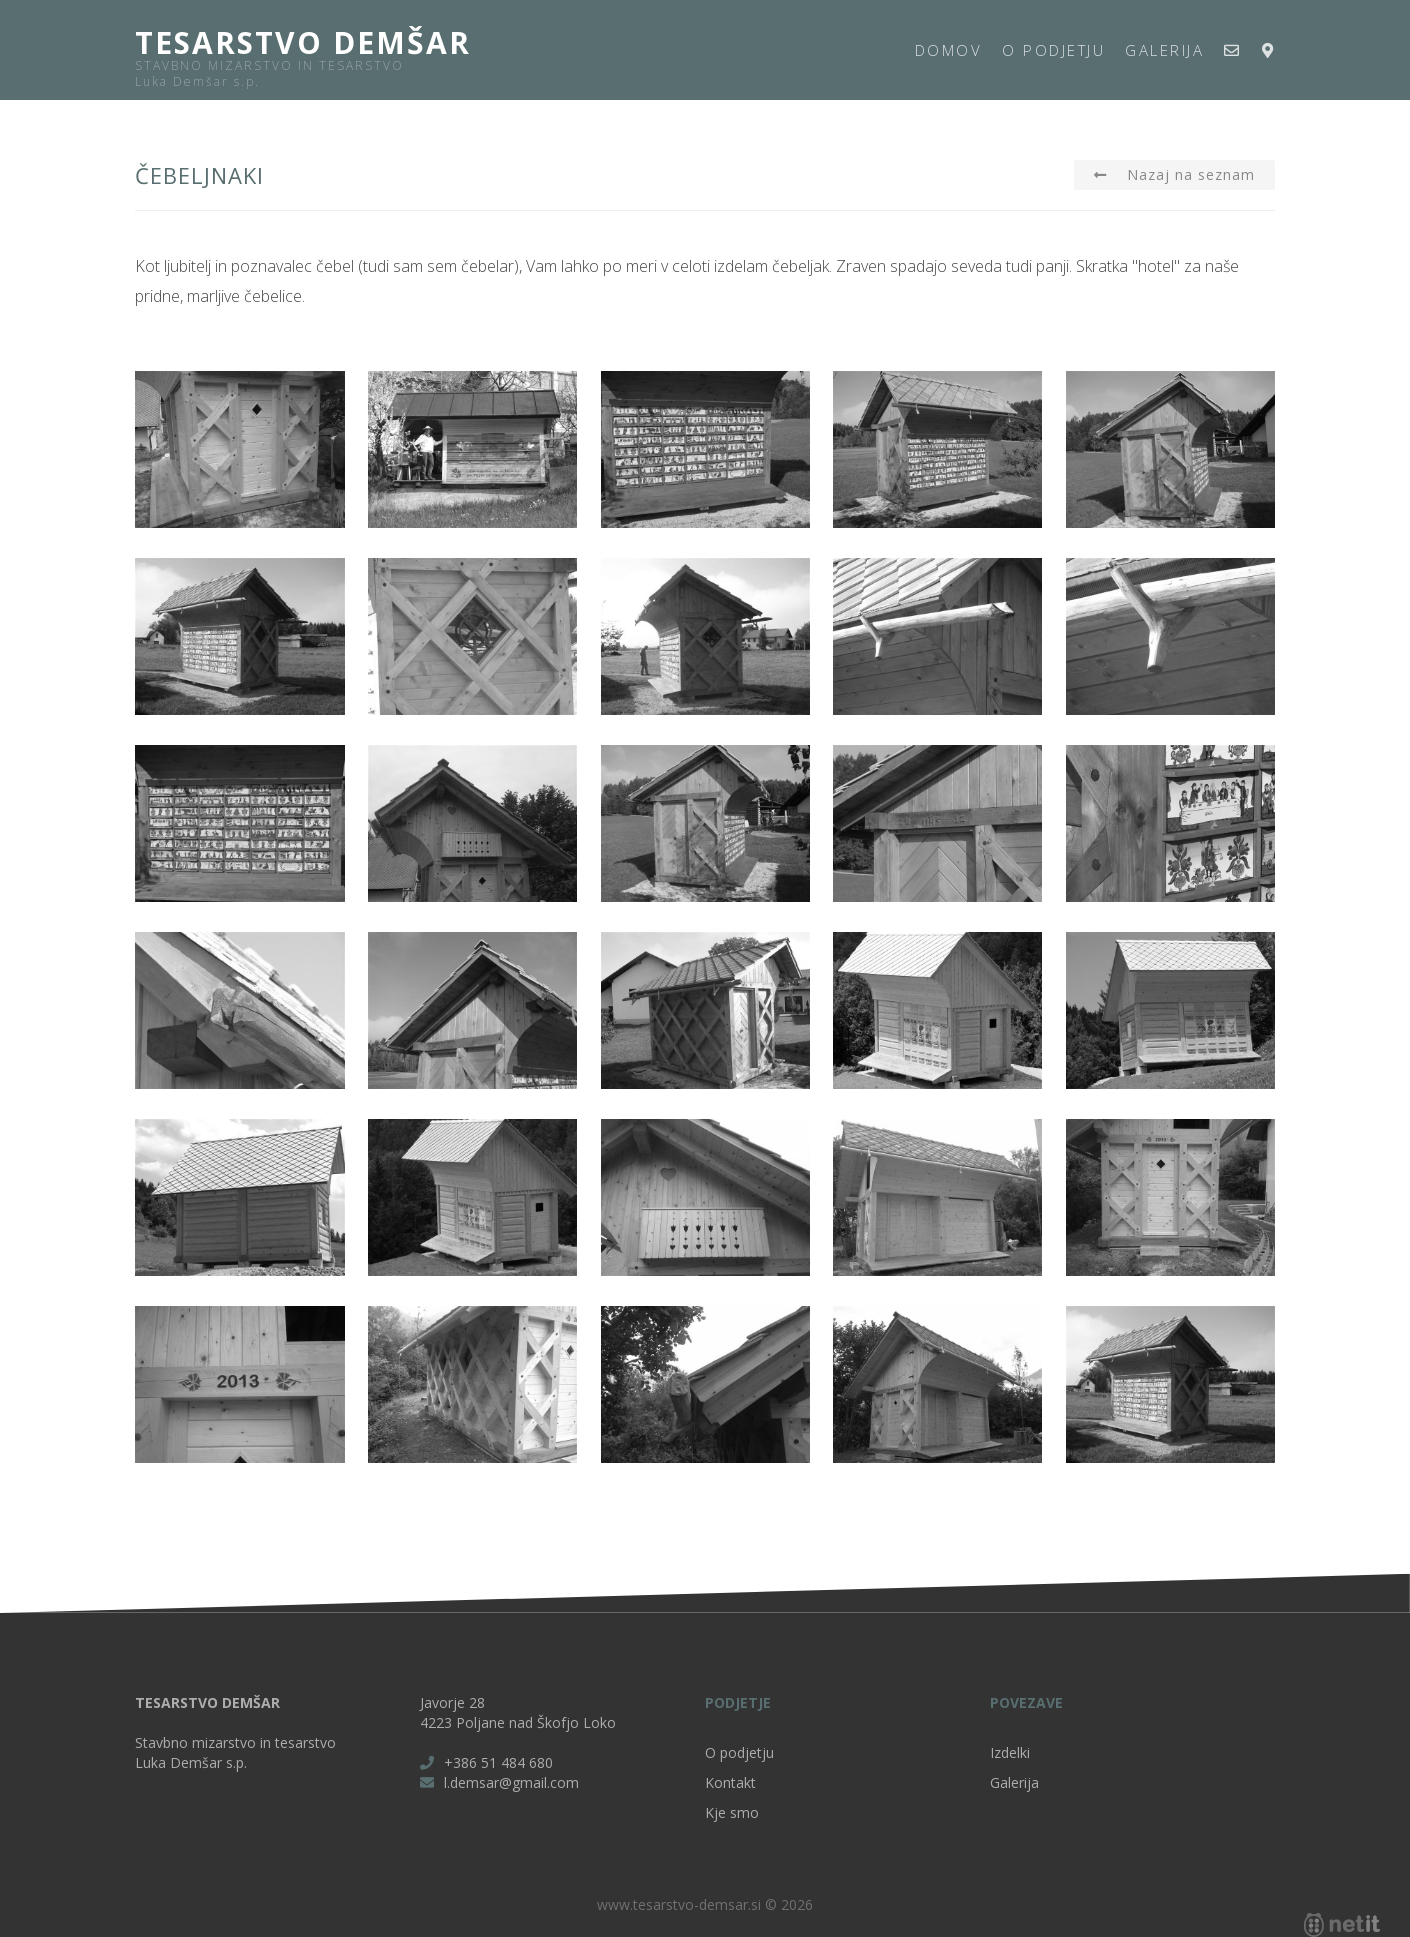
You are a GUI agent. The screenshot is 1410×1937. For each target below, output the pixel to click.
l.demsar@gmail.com (511, 1782)
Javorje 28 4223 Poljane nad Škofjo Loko (518, 1712)
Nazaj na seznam (1191, 174)
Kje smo (732, 1812)
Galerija (1164, 50)
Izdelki (1010, 1752)
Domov (949, 50)
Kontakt (730, 1782)
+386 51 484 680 (498, 1762)
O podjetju (1053, 50)
